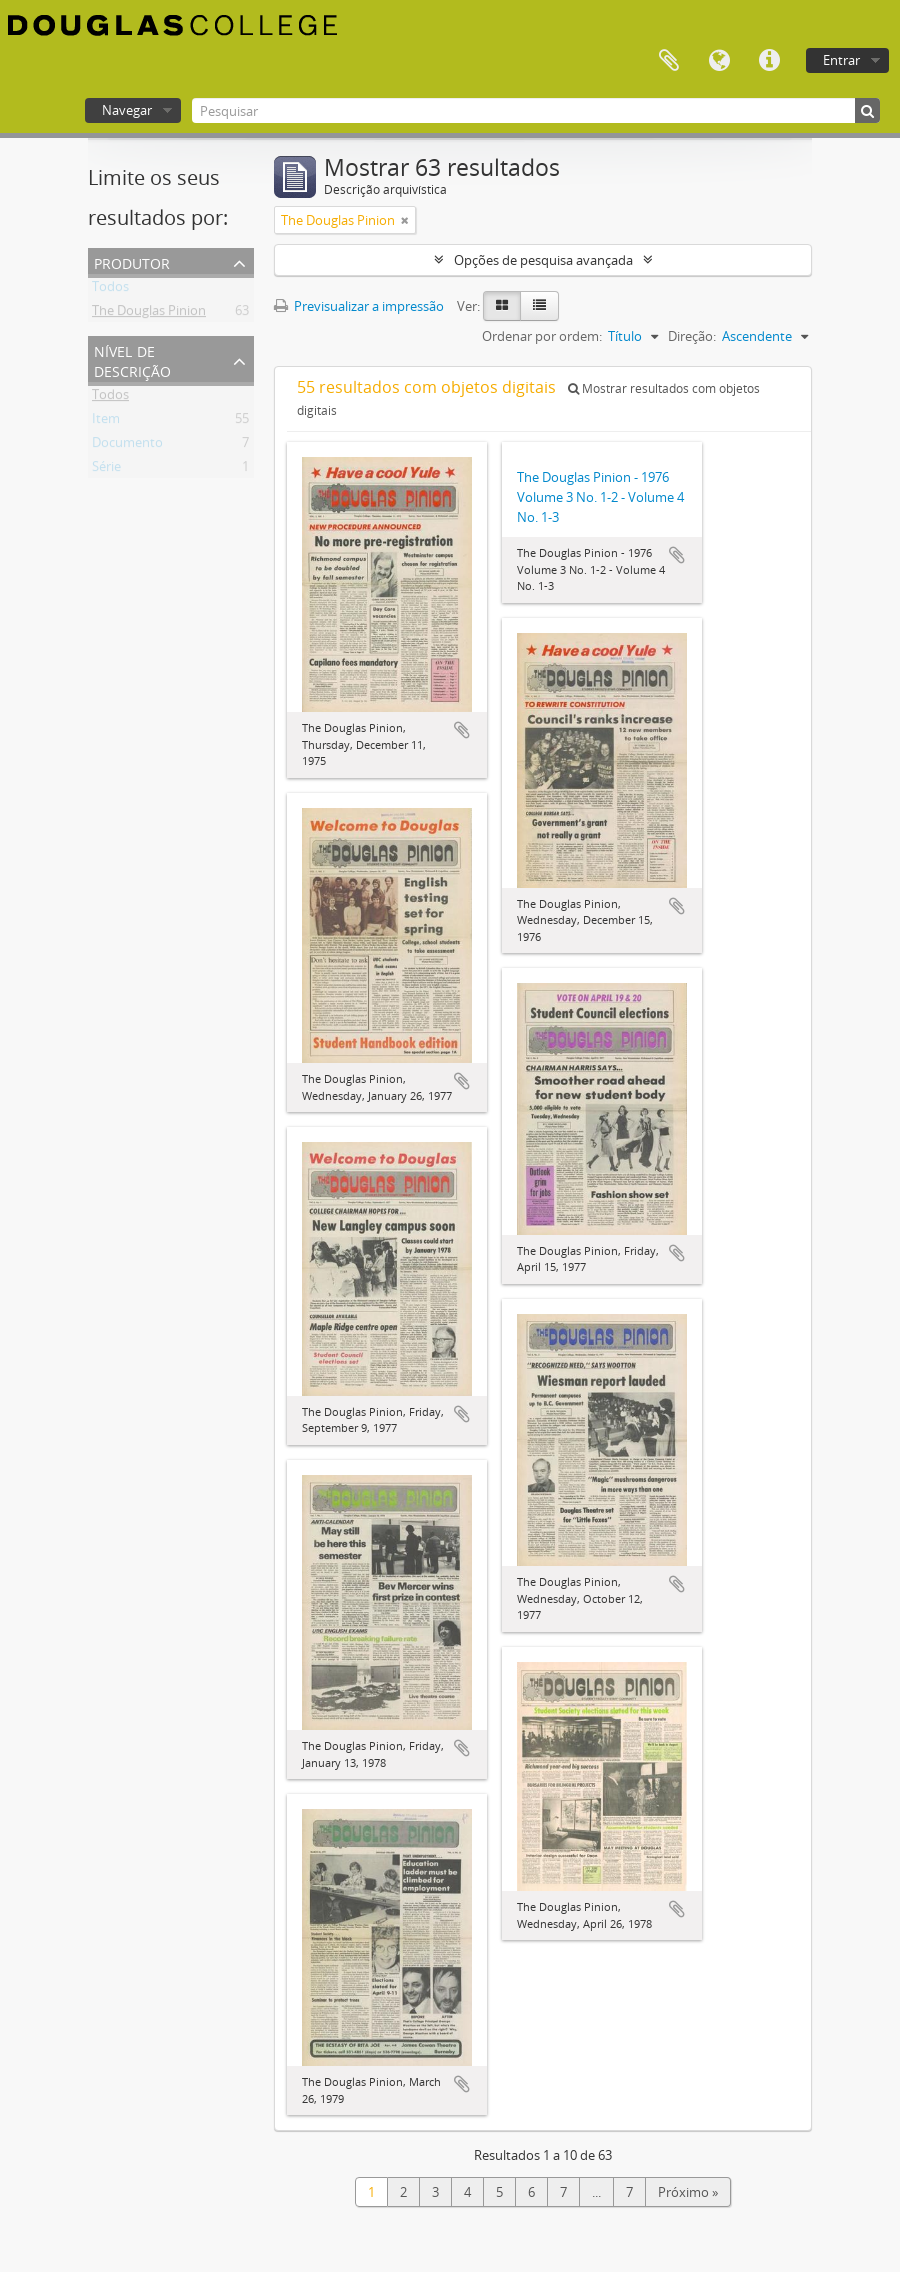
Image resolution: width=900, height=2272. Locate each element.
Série (106, 470)
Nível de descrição (132, 359)
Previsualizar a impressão (359, 306)
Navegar (127, 110)
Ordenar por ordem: (542, 336)
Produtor (132, 261)
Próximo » (688, 2192)
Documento (127, 446)
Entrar (841, 60)
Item (106, 422)
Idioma (719, 61)
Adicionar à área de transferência (462, 730)
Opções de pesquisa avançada (543, 260)
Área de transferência (669, 61)
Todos (110, 290)
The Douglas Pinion (149, 314)
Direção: (692, 336)
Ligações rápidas (769, 61)
